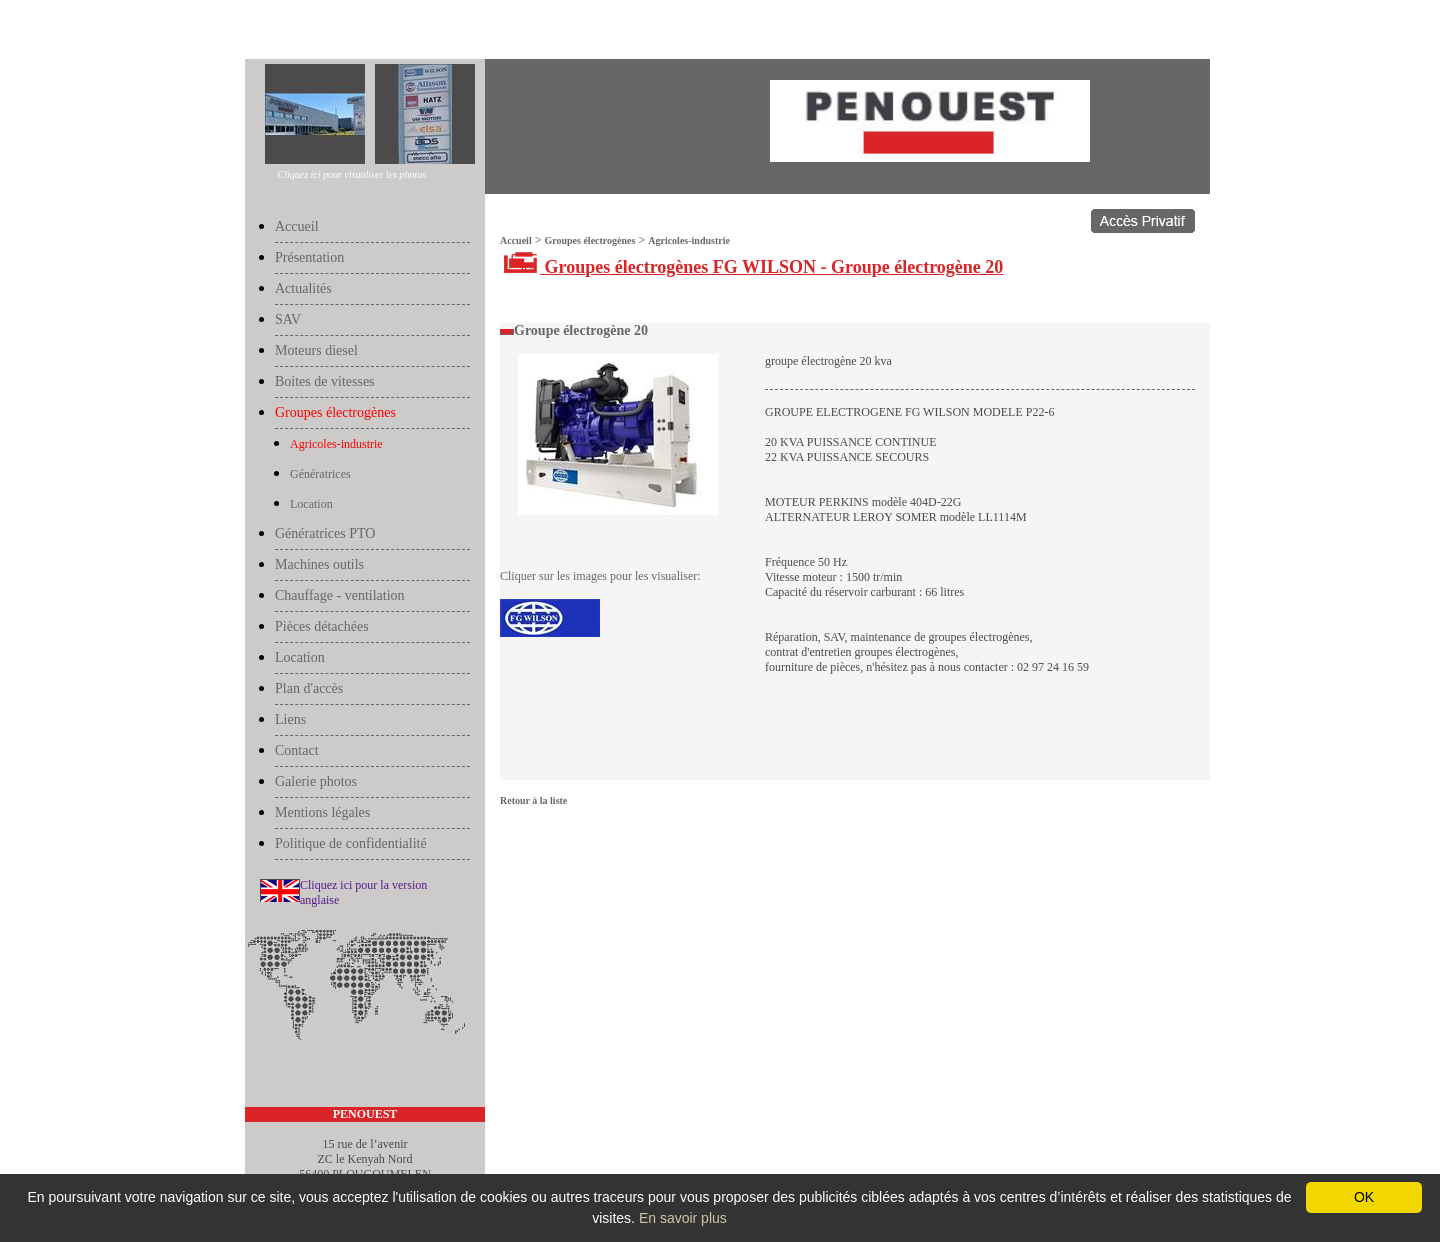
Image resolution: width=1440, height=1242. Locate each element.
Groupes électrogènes (335, 31)
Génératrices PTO (325, 533)
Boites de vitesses (325, 381)
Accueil (265, 31)
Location (311, 504)
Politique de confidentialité (351, 843)
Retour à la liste (533, 800)
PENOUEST (365, 1114)
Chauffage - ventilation (340, 595)
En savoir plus (683, 1218)
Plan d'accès (309, 688)
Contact (297, 750)
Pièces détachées (322, 626)
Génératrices (320, 474)
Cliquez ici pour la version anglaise (363, 892)
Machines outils (319, 564)
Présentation (309, 257)
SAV (288, 319)
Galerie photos (316, 781)
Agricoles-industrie (426, 31)
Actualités (303, 288)
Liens (290, 719)
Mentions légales (322, 812)
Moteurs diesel (316, 350)
